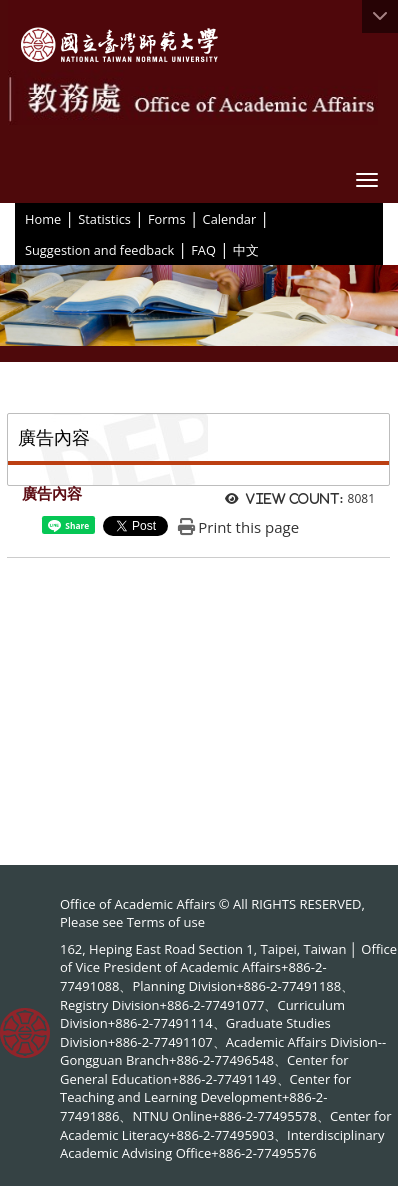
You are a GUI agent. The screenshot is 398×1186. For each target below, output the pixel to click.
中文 (246, 250)
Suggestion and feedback (99, 250)
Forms (166, 219)
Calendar (230, 219)
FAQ (203, 250)
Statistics (104, 219)
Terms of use (166, 922)
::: (18, 218)
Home (43, 219)
